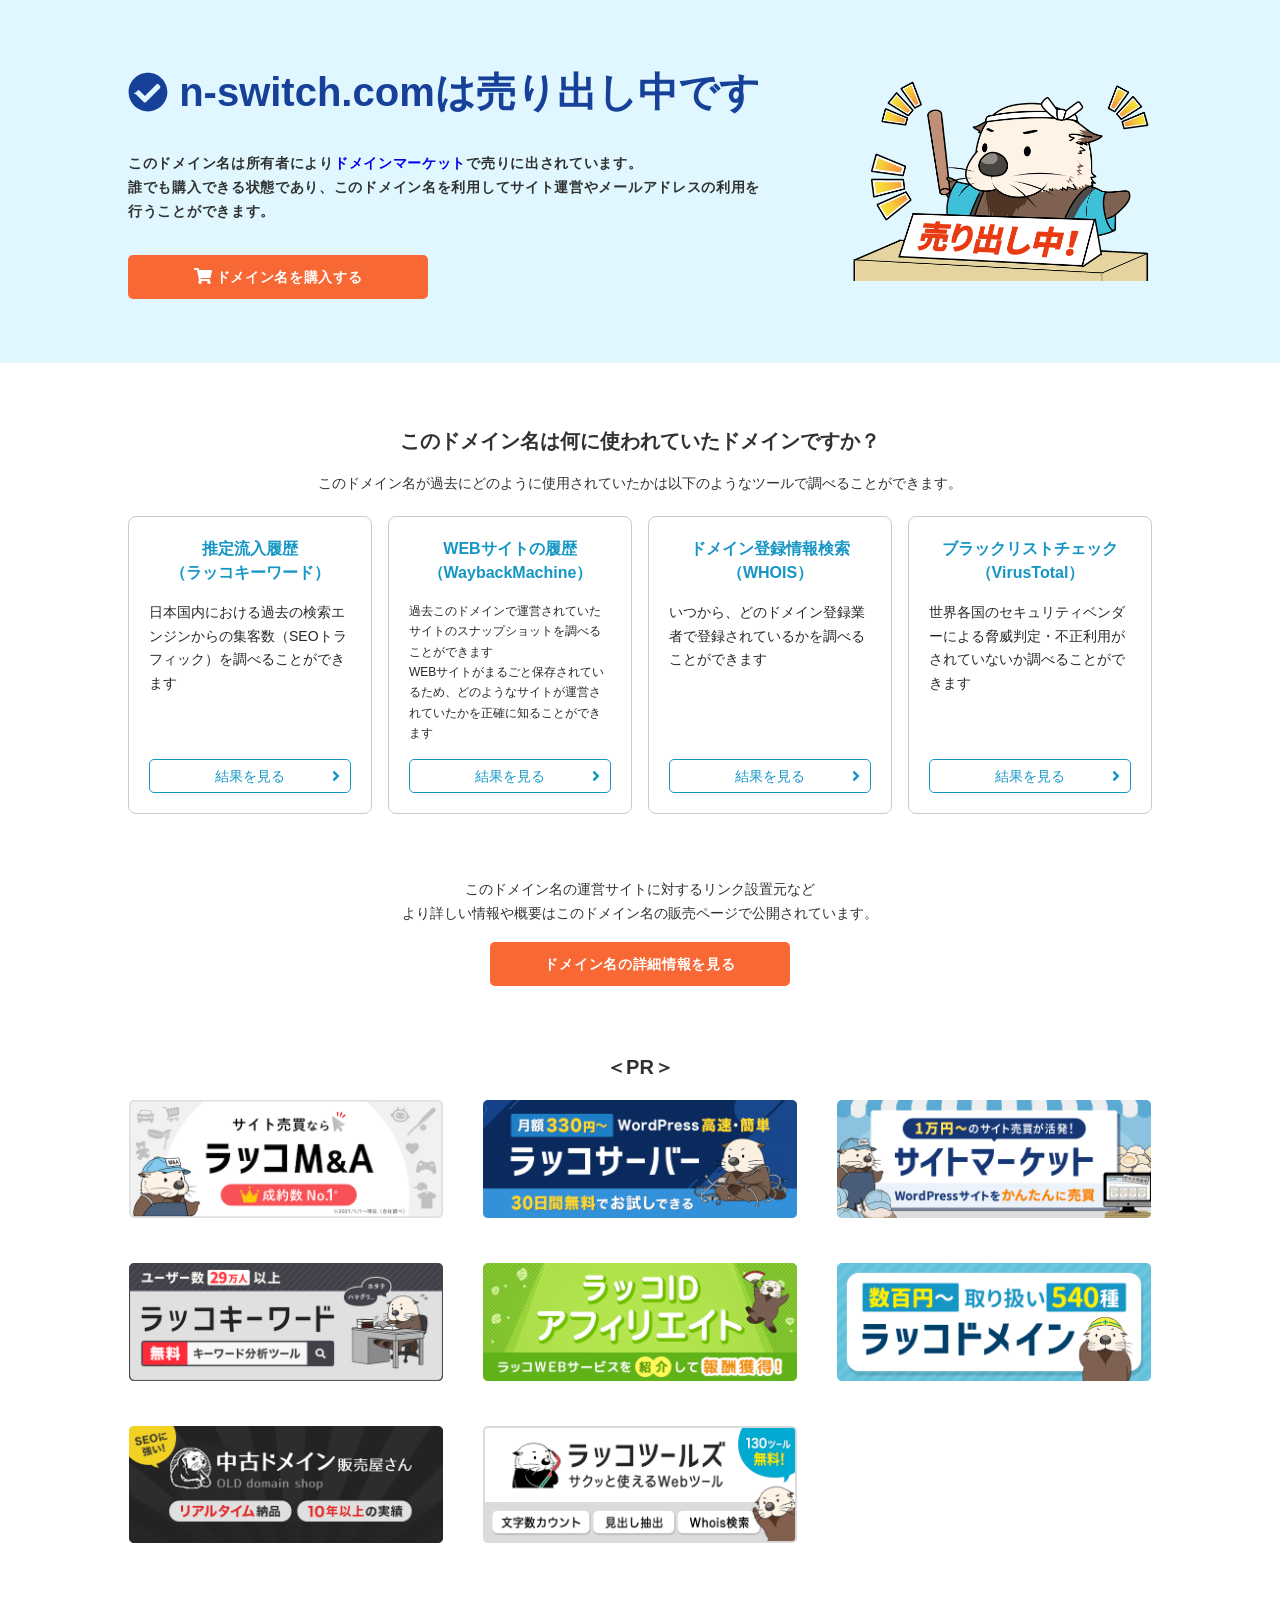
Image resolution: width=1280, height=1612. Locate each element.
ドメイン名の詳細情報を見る (639, 964)
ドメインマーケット (400, 163)
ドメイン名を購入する (278, 277)
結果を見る (277, 776)
